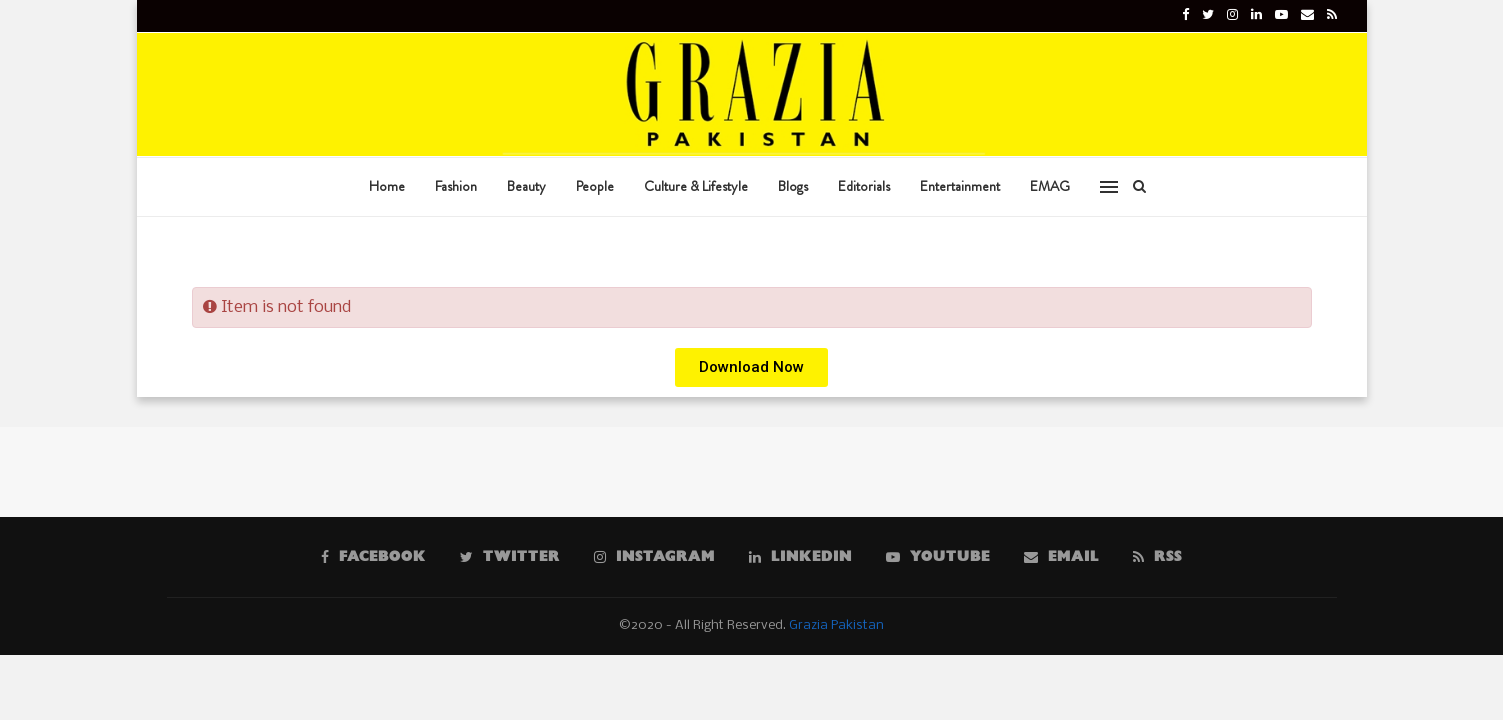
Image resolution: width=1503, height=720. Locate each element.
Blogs (793, 186)
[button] (751, 367)
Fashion (456, 186)
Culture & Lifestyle (696, 186)
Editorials (864, 186)
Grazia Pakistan (836, 625)
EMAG (1050, 186)
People (595, 186)
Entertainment (960, 186)
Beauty (526, 186)
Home (387, 186)
